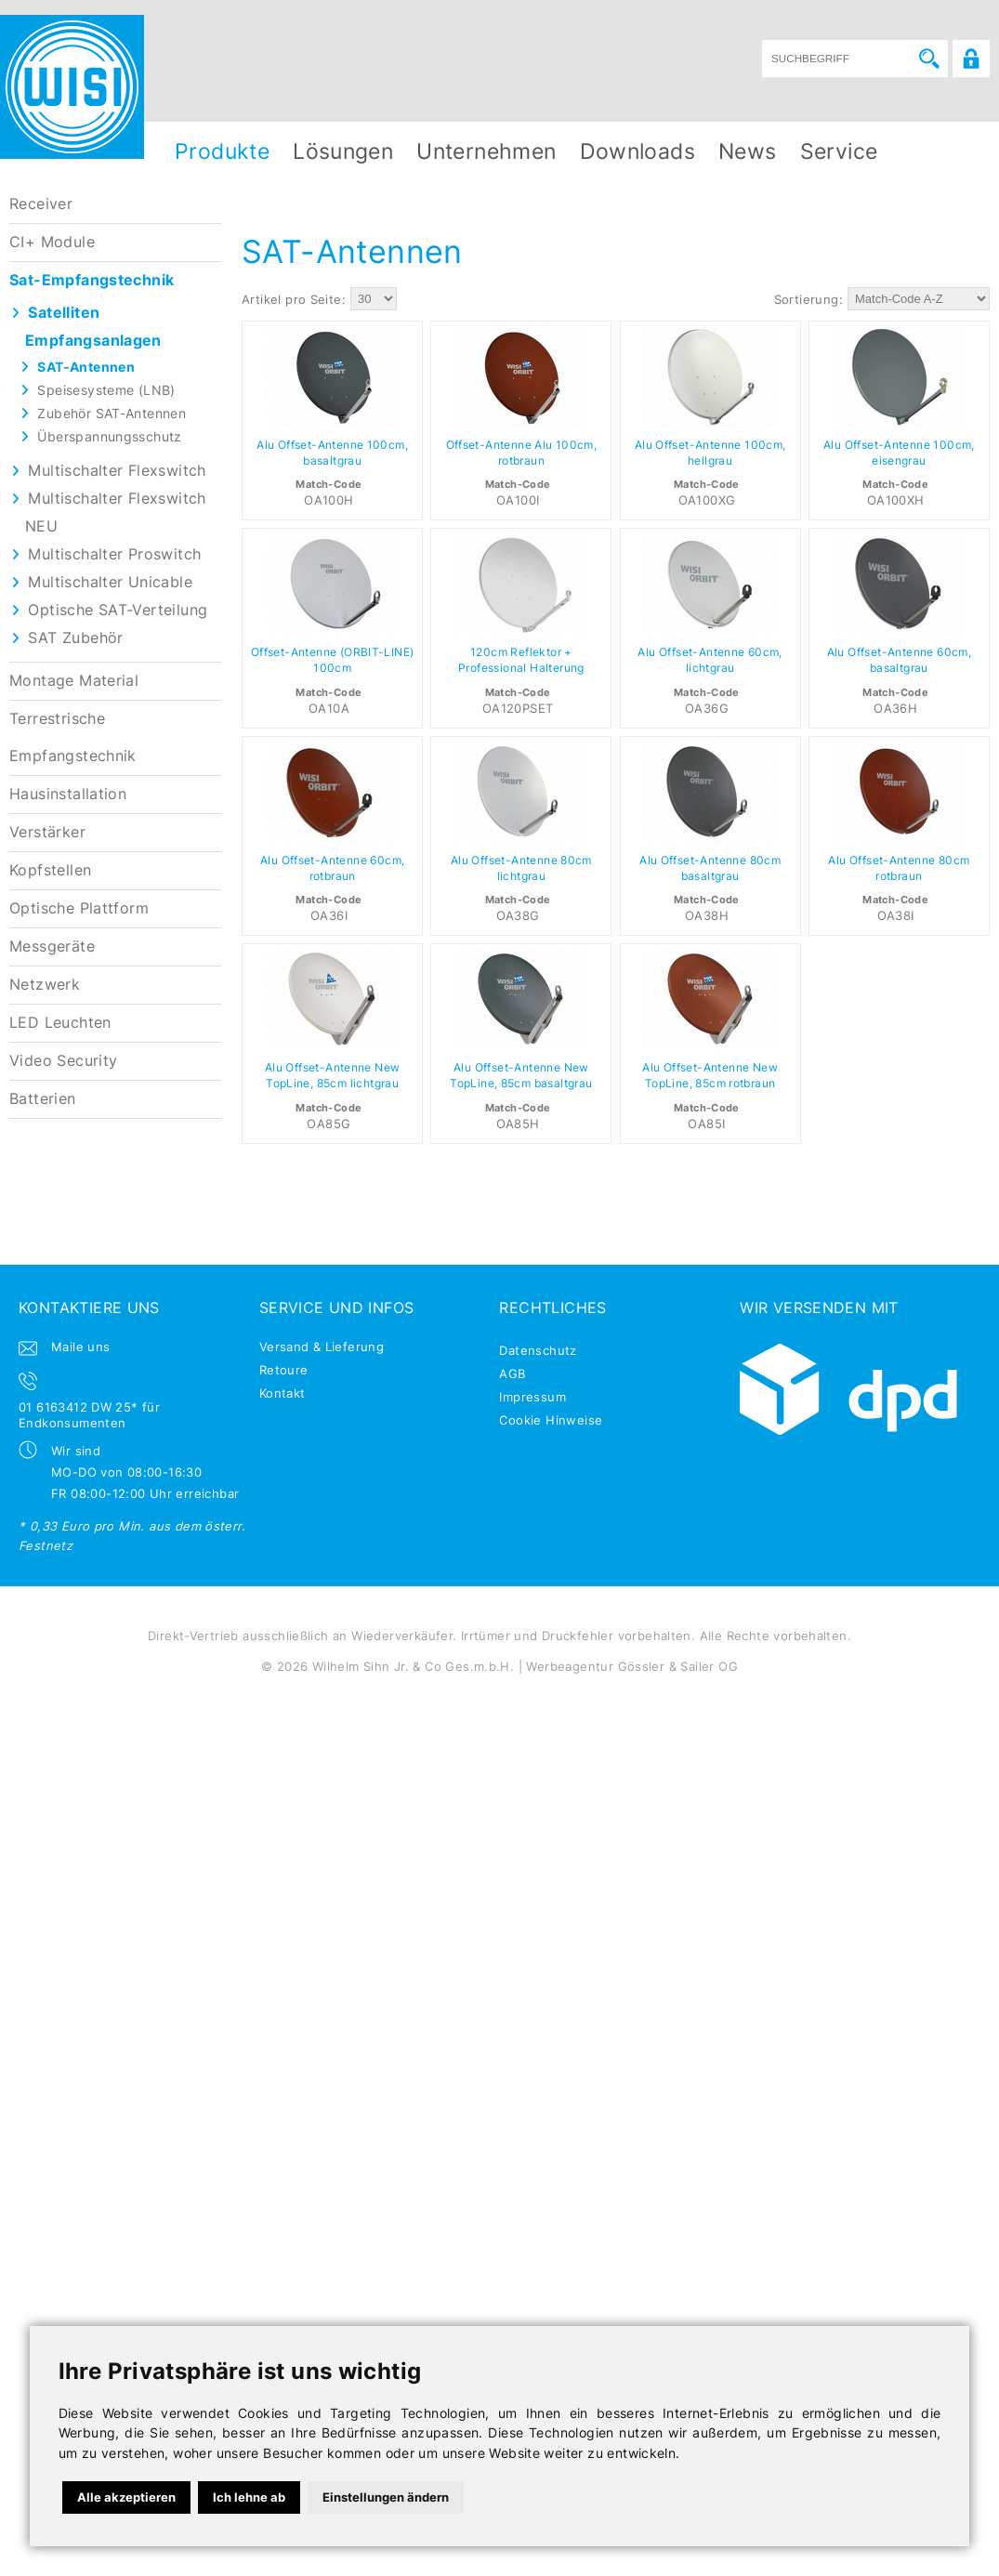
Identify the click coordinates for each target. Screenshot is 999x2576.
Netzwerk (44, 984)
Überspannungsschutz (109, 436)
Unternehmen (486, 151)
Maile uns (81, 1346)
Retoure (284, 1369)
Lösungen (343, 151)
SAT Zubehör (75, 638)
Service (839, 151)
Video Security (63, 1061)
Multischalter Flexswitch (116, 471)
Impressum (532, 1396)
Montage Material (73, 681)
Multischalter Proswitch (114, 554)
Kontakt (282, 1393)
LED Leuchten (60, 1023)
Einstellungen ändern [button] (385, 2497)
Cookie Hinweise (550, 1420)
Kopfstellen (50, 870)
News (747, 151)
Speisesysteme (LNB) (106, 390)
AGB (512, 1373)
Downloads (638, 151)
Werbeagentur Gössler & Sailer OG (631, 1666)
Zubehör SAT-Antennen (111, 413)
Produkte (222, 151)
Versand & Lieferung (321, 1346)
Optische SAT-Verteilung (117, 610)
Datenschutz (537, 1350)
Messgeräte (52, 946)
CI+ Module (52, 242)
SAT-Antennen (86, 367)
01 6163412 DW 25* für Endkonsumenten (89, 1415)
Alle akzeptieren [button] (126, 2497)
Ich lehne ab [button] (249, 2497)
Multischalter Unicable (110, 582)
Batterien (42, 1099)
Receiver (40, 204)
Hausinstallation (67, 794)
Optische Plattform (79, 908)
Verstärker (47, 832)
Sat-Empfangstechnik (91, 280)
